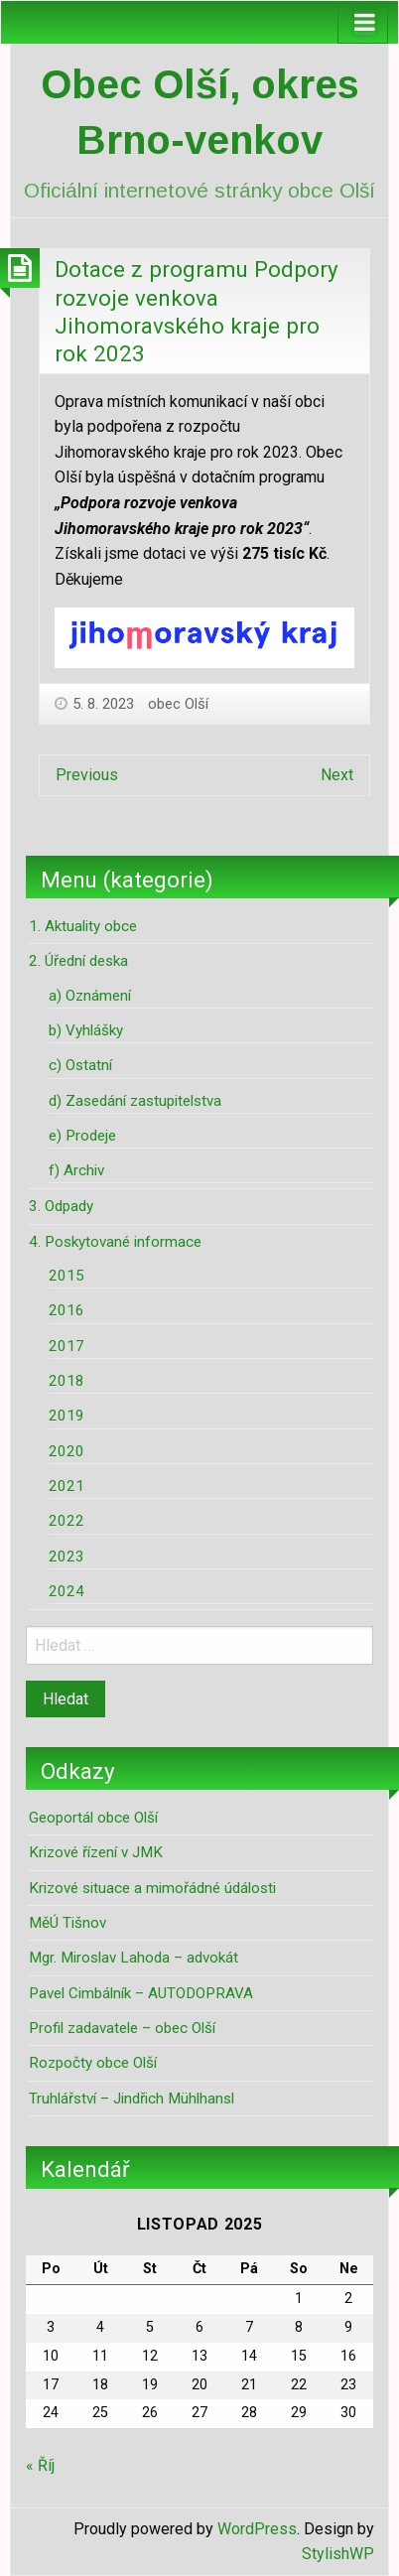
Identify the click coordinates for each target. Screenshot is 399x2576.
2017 (66, 1346)
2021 (66, 1486)
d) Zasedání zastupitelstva (135, 1101)
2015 (66, 1276)
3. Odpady (61, 1206)
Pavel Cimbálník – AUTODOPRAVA (141, 1993)
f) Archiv (76, 1170)
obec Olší (178, 704)
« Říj (40, 2465)
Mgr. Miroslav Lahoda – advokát (133, 1957)
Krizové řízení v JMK (96, 1852)
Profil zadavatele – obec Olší (122, 2028)
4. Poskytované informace (115, 1242)
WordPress (257, 2528)
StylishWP (338, 2553)
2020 (66, 1451)
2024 (66, 1591)
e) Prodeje (82, 1136)
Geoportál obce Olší (93, 1818)
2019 (66, 1415)
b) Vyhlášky (86, 1030)
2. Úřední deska (78, 961)
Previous (87, 774)
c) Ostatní (80, 1065)
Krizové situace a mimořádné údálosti (152, 1888)
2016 (66, 1310)
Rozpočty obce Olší (93, 2063)
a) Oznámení (90, 996)
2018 (66, 1381)
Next (337, 774)
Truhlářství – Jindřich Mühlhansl (131, 2098)
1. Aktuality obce (83, 926)
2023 (66, 1556)
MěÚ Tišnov (67, 1923)
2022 (66, 1521)
